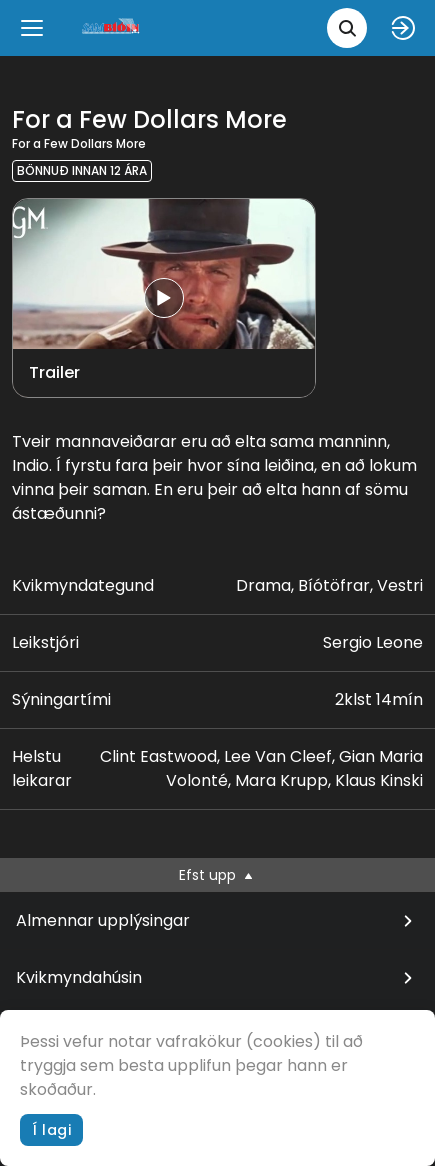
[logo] (112, 27)
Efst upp (217, 875)
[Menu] (32, 28)
